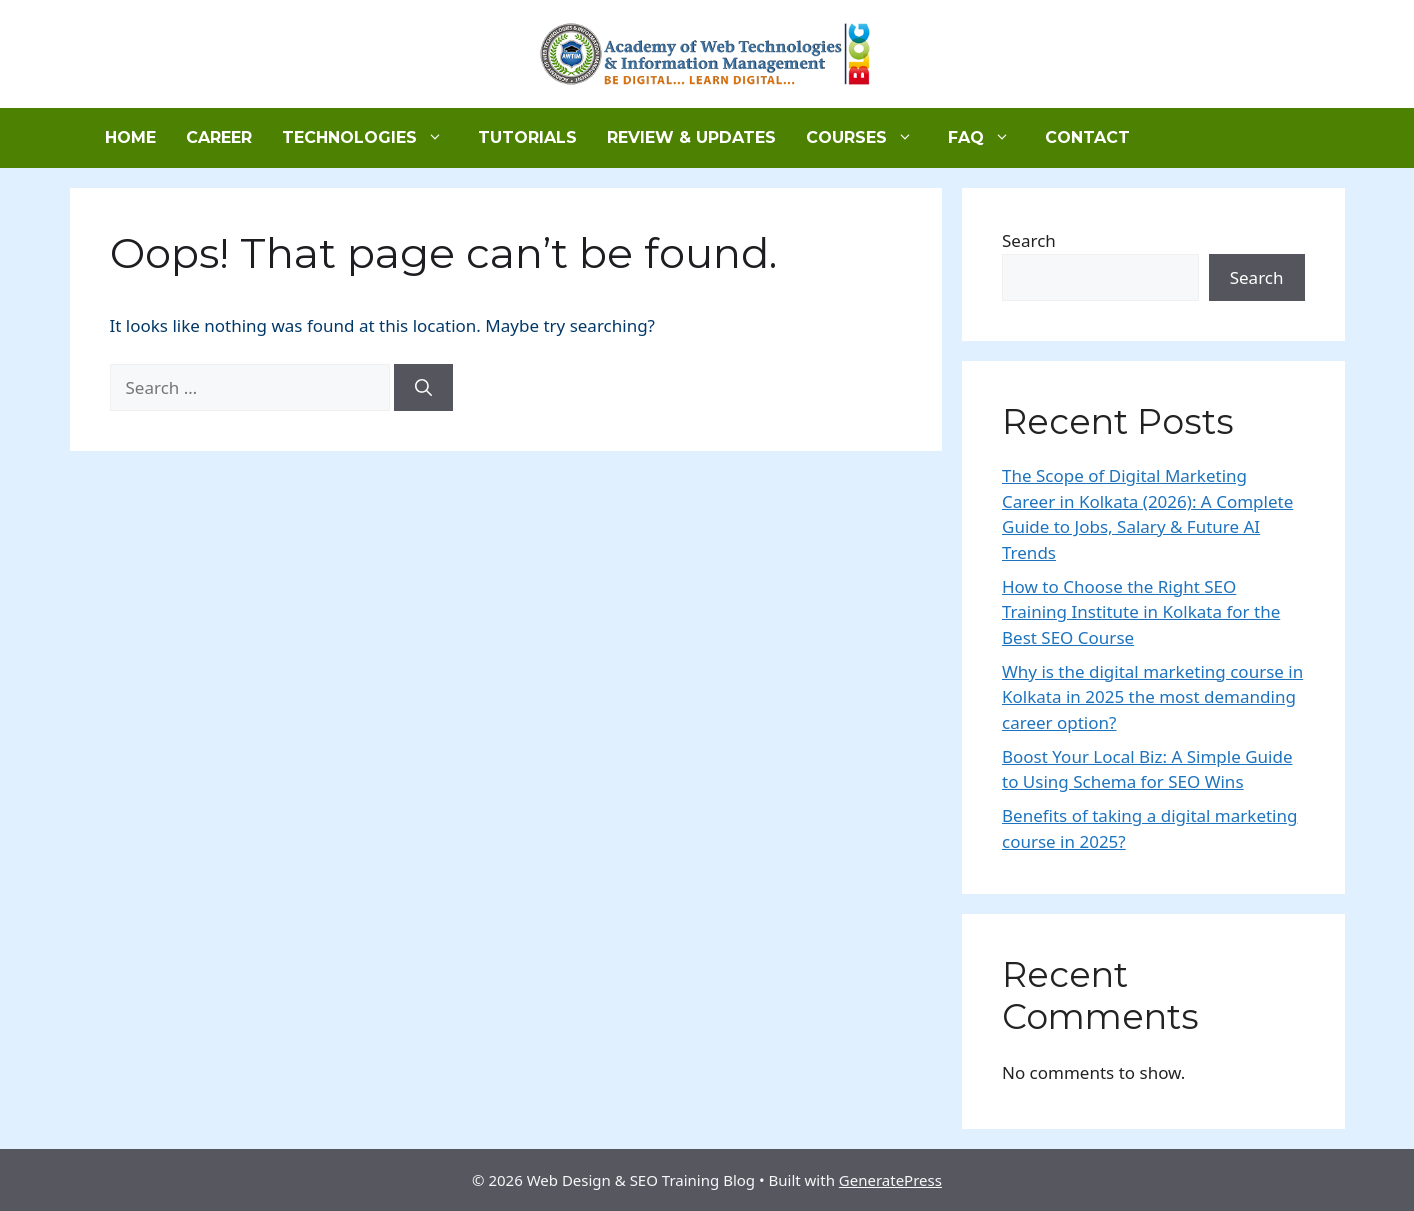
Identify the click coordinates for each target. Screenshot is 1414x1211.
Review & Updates (691, 137)
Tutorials (527, 137)
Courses (869, 138)
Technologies (372, 138)
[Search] (423, 388)
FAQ (989, 138)
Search (1029, 240)
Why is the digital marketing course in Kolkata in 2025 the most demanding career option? (1152, 697)
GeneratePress (890, 1180)
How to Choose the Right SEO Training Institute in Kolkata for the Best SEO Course (1141, 612)
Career (219, 137)
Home (130, 137)
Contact (1087, 137)
